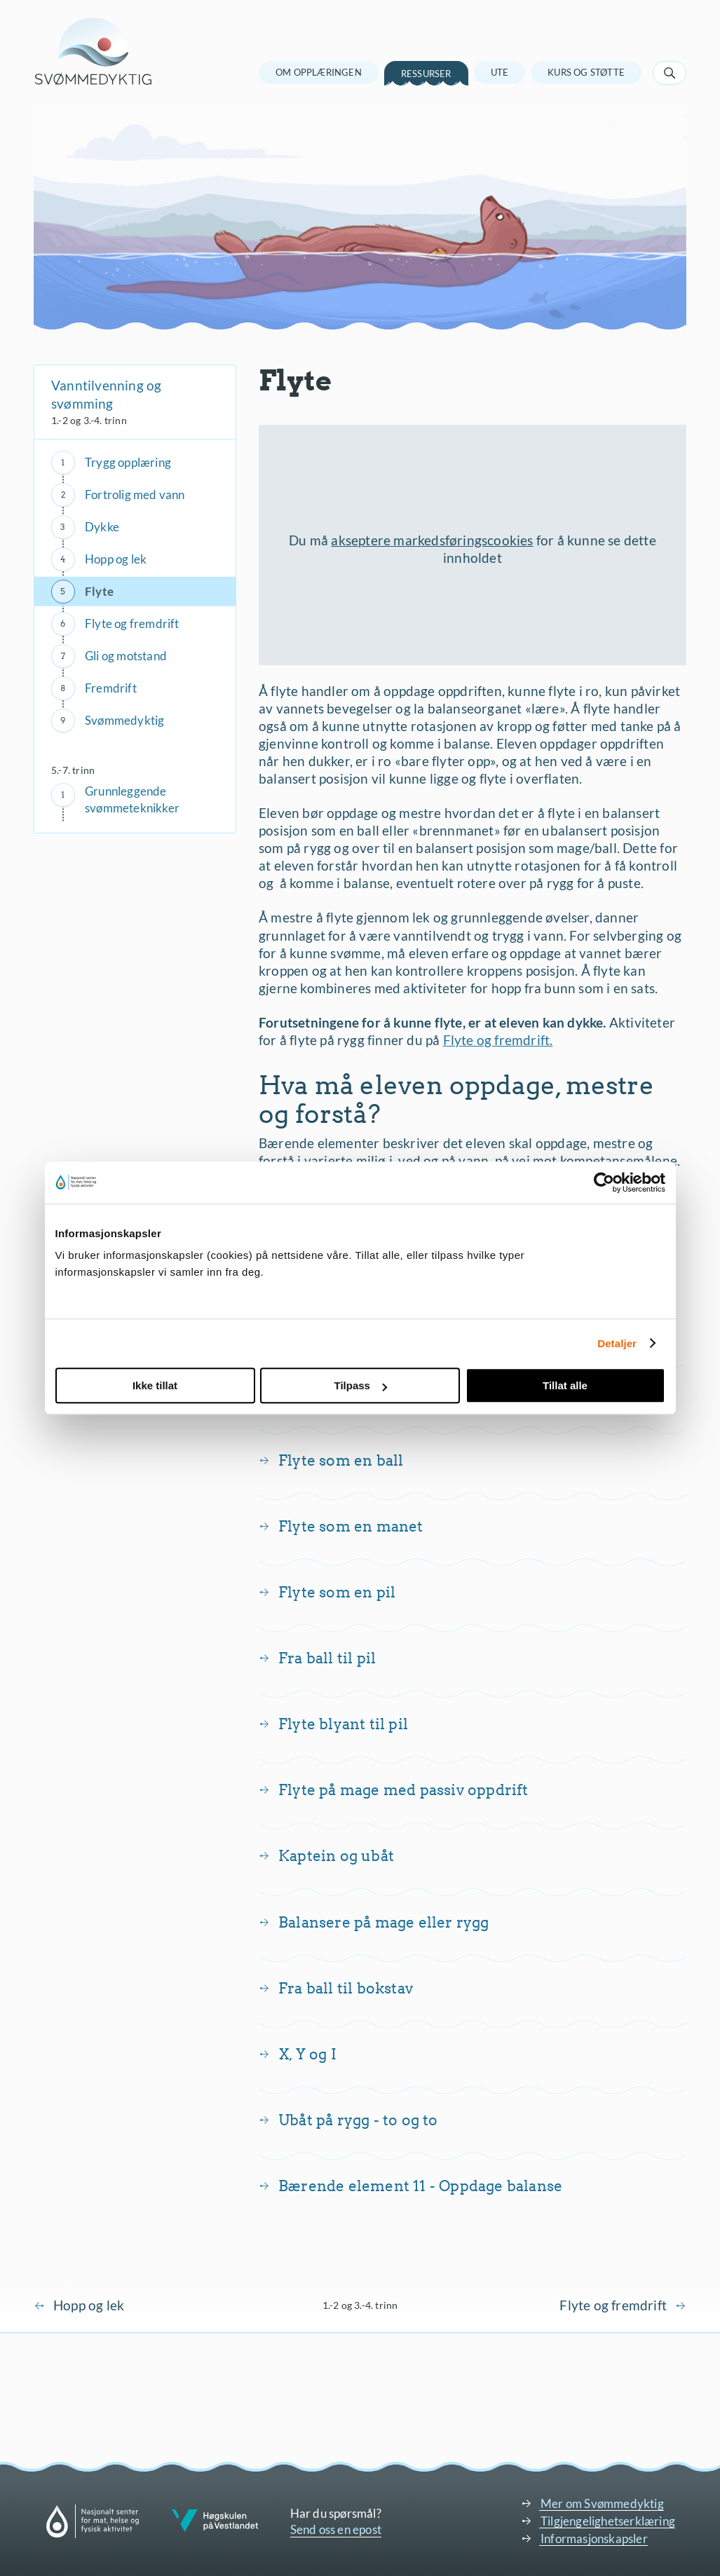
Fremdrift (111, 688)
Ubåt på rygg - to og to (358, 2120)
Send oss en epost (335, 2529)
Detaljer (617, 1343)
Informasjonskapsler (594, 2538)
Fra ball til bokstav (345, 1988)
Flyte (99, 591)
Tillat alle (565, 1385)
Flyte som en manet (350, 1526)
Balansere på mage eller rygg (383, 1922)
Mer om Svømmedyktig (602, 2503)
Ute (500, 72)
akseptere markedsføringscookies (432, 540)
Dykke (102, 526)
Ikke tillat (155, 1385)
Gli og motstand (126, 655)
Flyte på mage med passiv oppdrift (403, 1790)
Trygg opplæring (128, 462)
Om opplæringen (319, 72)
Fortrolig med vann (135, 494)
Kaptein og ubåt (336, 1856)
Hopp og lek (116, 559)
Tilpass (360, 1385)
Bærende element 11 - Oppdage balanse (420, 2186)
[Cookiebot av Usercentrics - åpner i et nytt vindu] (604, 1182)
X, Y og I (307, 2054)
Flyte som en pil (336, 1592)
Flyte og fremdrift (132, 623)
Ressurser (426, 73)
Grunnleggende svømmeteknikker (132, 799)
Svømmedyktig (124, 720)
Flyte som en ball (340, 1460)
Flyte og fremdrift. (498, 1040)
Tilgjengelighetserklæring (608, 2521)
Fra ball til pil (327, 1658)
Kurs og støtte (586, 72)
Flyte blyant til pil (343, 1724)
